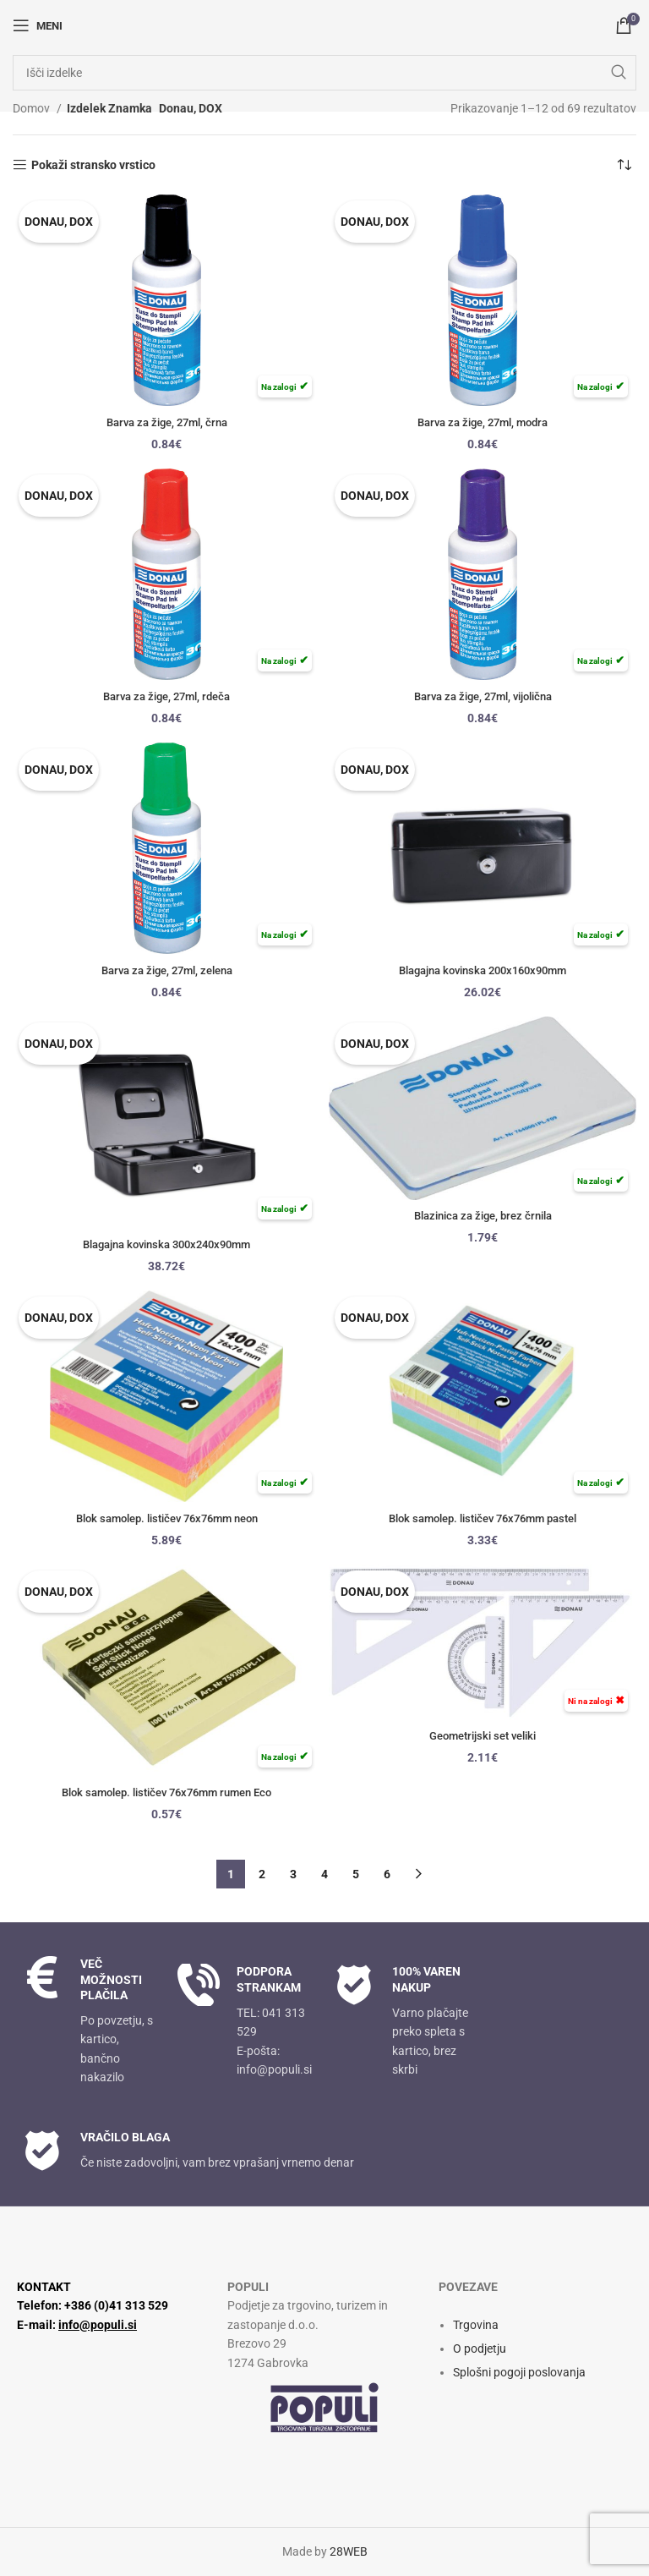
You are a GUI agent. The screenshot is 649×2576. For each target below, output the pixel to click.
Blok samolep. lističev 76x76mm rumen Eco (167, 1792)
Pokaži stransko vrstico (93, 165)
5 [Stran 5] (355, 1874)
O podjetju (479, 2348)
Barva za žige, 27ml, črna (167, 422)
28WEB (349, 2551)
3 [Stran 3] (293, 1874)
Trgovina (476, 2325)
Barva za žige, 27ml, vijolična (483, 696)
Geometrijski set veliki (483, 1735)
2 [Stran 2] (262, 1874)
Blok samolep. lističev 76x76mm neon (166, 1518)
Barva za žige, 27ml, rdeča (167, 696)
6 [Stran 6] (387, 1874)
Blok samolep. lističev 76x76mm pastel (482, 1518)
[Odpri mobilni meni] (37, 25)
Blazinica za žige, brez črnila (482, 1215)
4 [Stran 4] (324, 1874)
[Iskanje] (324, 72)
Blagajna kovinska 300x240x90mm (167, 1244)
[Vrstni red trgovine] (623, 165)
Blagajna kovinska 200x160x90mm (483, 970)
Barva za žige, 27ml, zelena (166, 970)
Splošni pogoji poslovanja (519, 2372)
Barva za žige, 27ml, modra (482, 422)
